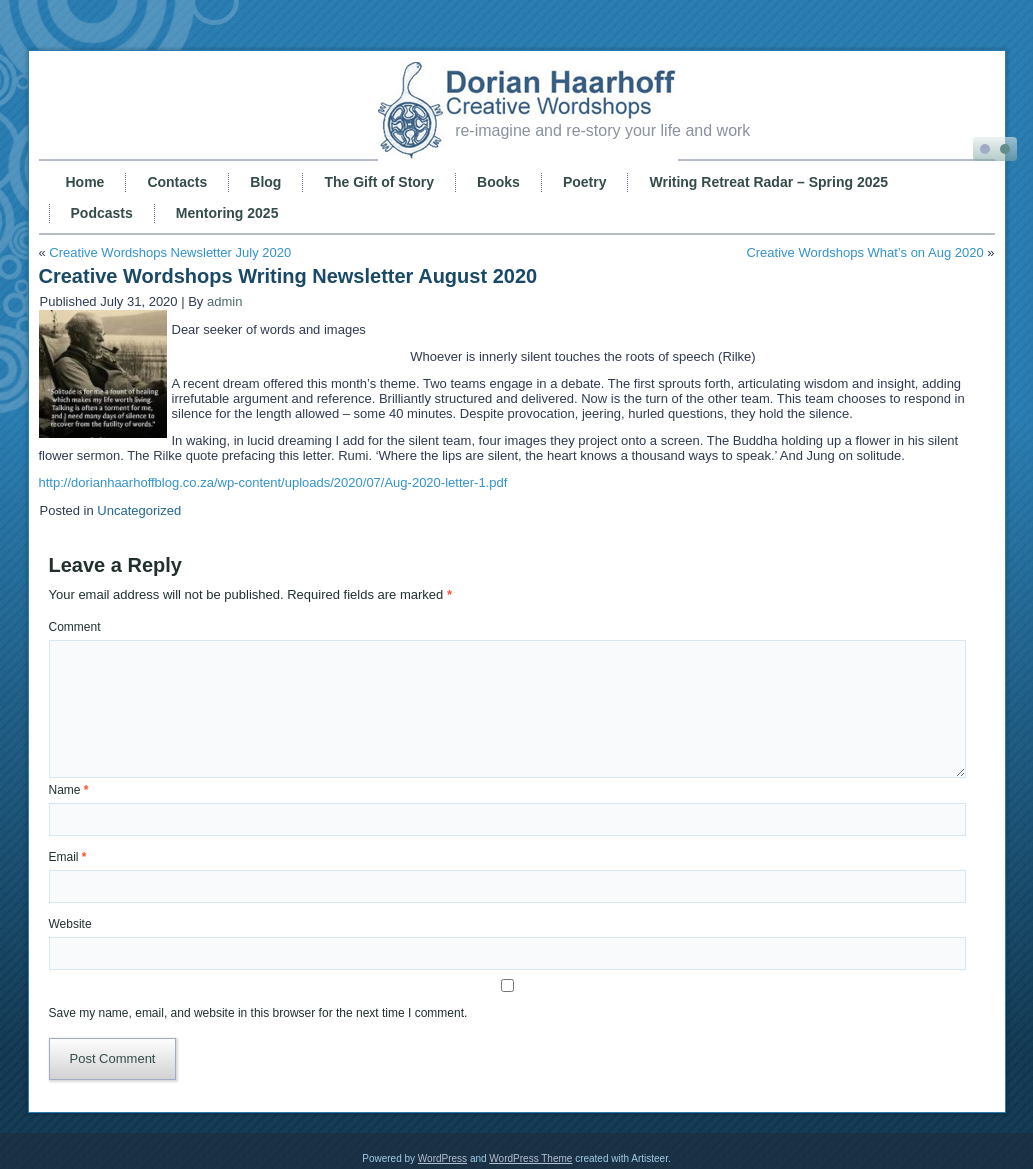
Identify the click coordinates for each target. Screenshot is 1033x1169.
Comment (75, 627)
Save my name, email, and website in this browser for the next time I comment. (258, 1013)
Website (70, 924)
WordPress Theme (530, 1158)
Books (498, 182)
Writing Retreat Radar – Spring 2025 (768, 182)
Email (68, 857)
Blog (265, 182)
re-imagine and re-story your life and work (602, 130)
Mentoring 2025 (227, 213)
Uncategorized (139, 510)
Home (85, 182)
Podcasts (102, 213)
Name (69, 790)
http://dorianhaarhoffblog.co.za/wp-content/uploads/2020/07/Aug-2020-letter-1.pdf (273, 482)
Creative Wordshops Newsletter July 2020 (170, 252)
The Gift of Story (379, 182)
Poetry (585, 182)
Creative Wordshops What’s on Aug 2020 (864, 252)
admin (224, 301)
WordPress (442, 1158)
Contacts (177, 182)
